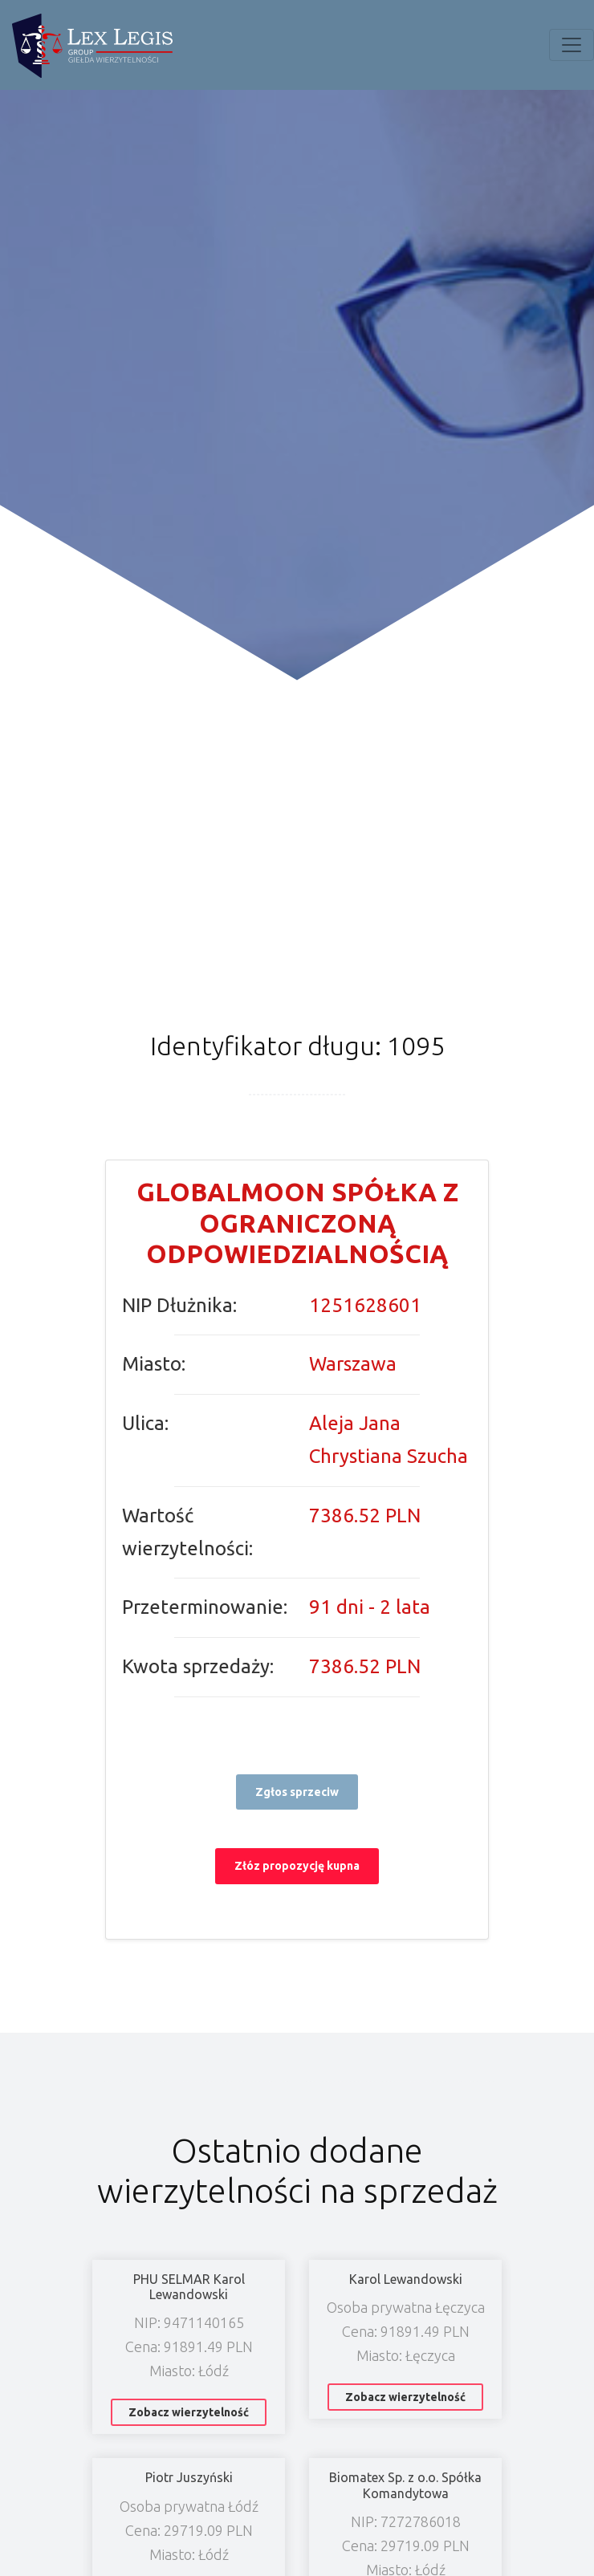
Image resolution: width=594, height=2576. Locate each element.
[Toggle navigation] (571, 45)
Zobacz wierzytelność (188, 2412)
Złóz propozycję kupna (297, 1865)
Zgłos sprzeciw (297, 1792)
